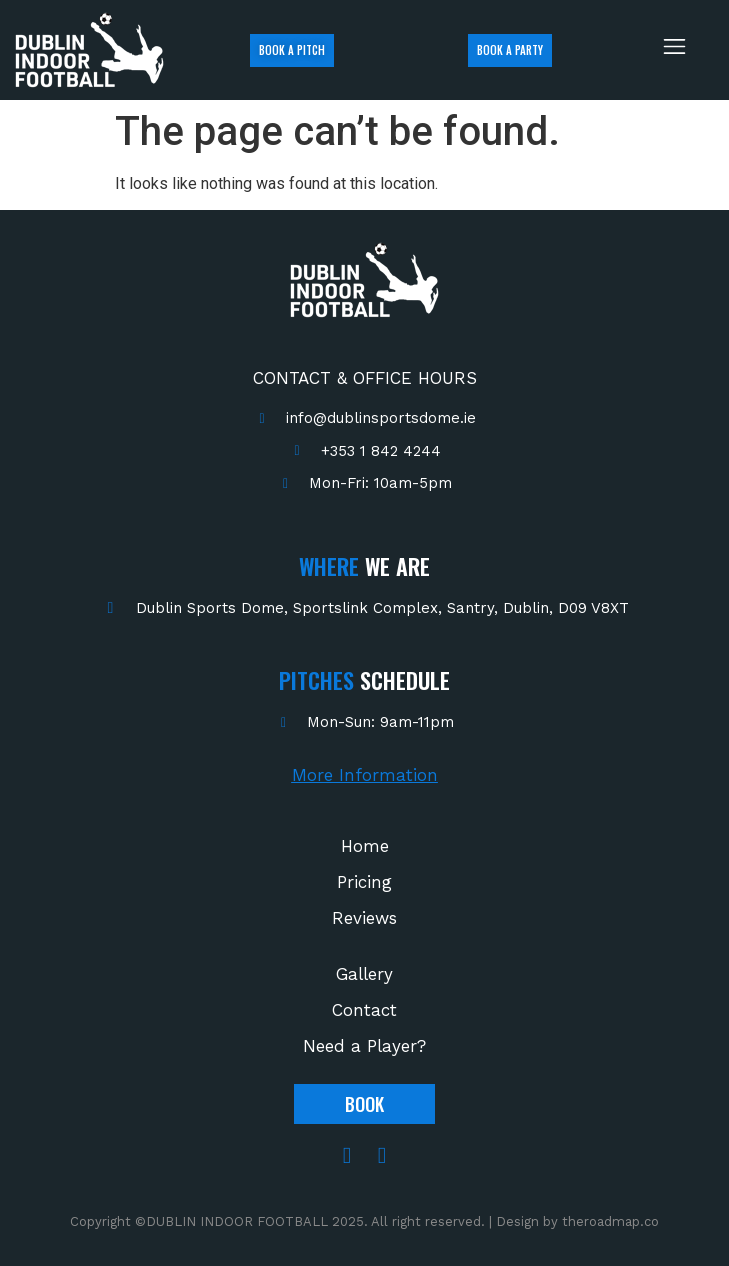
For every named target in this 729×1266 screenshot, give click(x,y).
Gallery (364, 974)
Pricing (364, 882)
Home (365, 846)
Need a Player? (364, 1046)
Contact (364, 1010)
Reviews (364, 918)
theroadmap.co (610, 1221)
